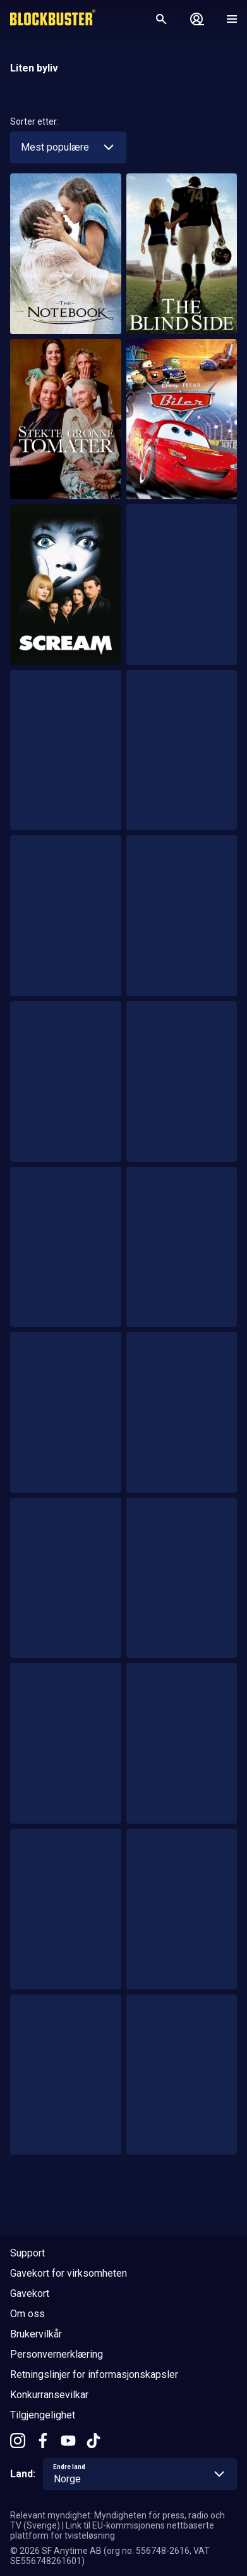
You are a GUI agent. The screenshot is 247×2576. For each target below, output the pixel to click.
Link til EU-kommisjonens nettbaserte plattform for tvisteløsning (112, 2530)
